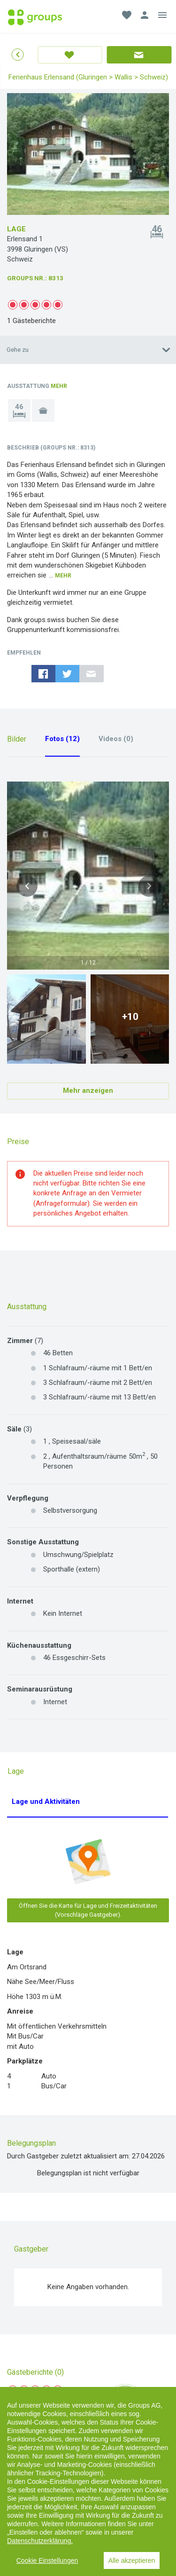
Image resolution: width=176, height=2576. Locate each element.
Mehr (59, 386)
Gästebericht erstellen (88, 2246)
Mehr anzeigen (88, 903)
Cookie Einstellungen (47, 2560)
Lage (16, 229)
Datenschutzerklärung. (40, 2540)
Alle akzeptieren (131, 2560)
